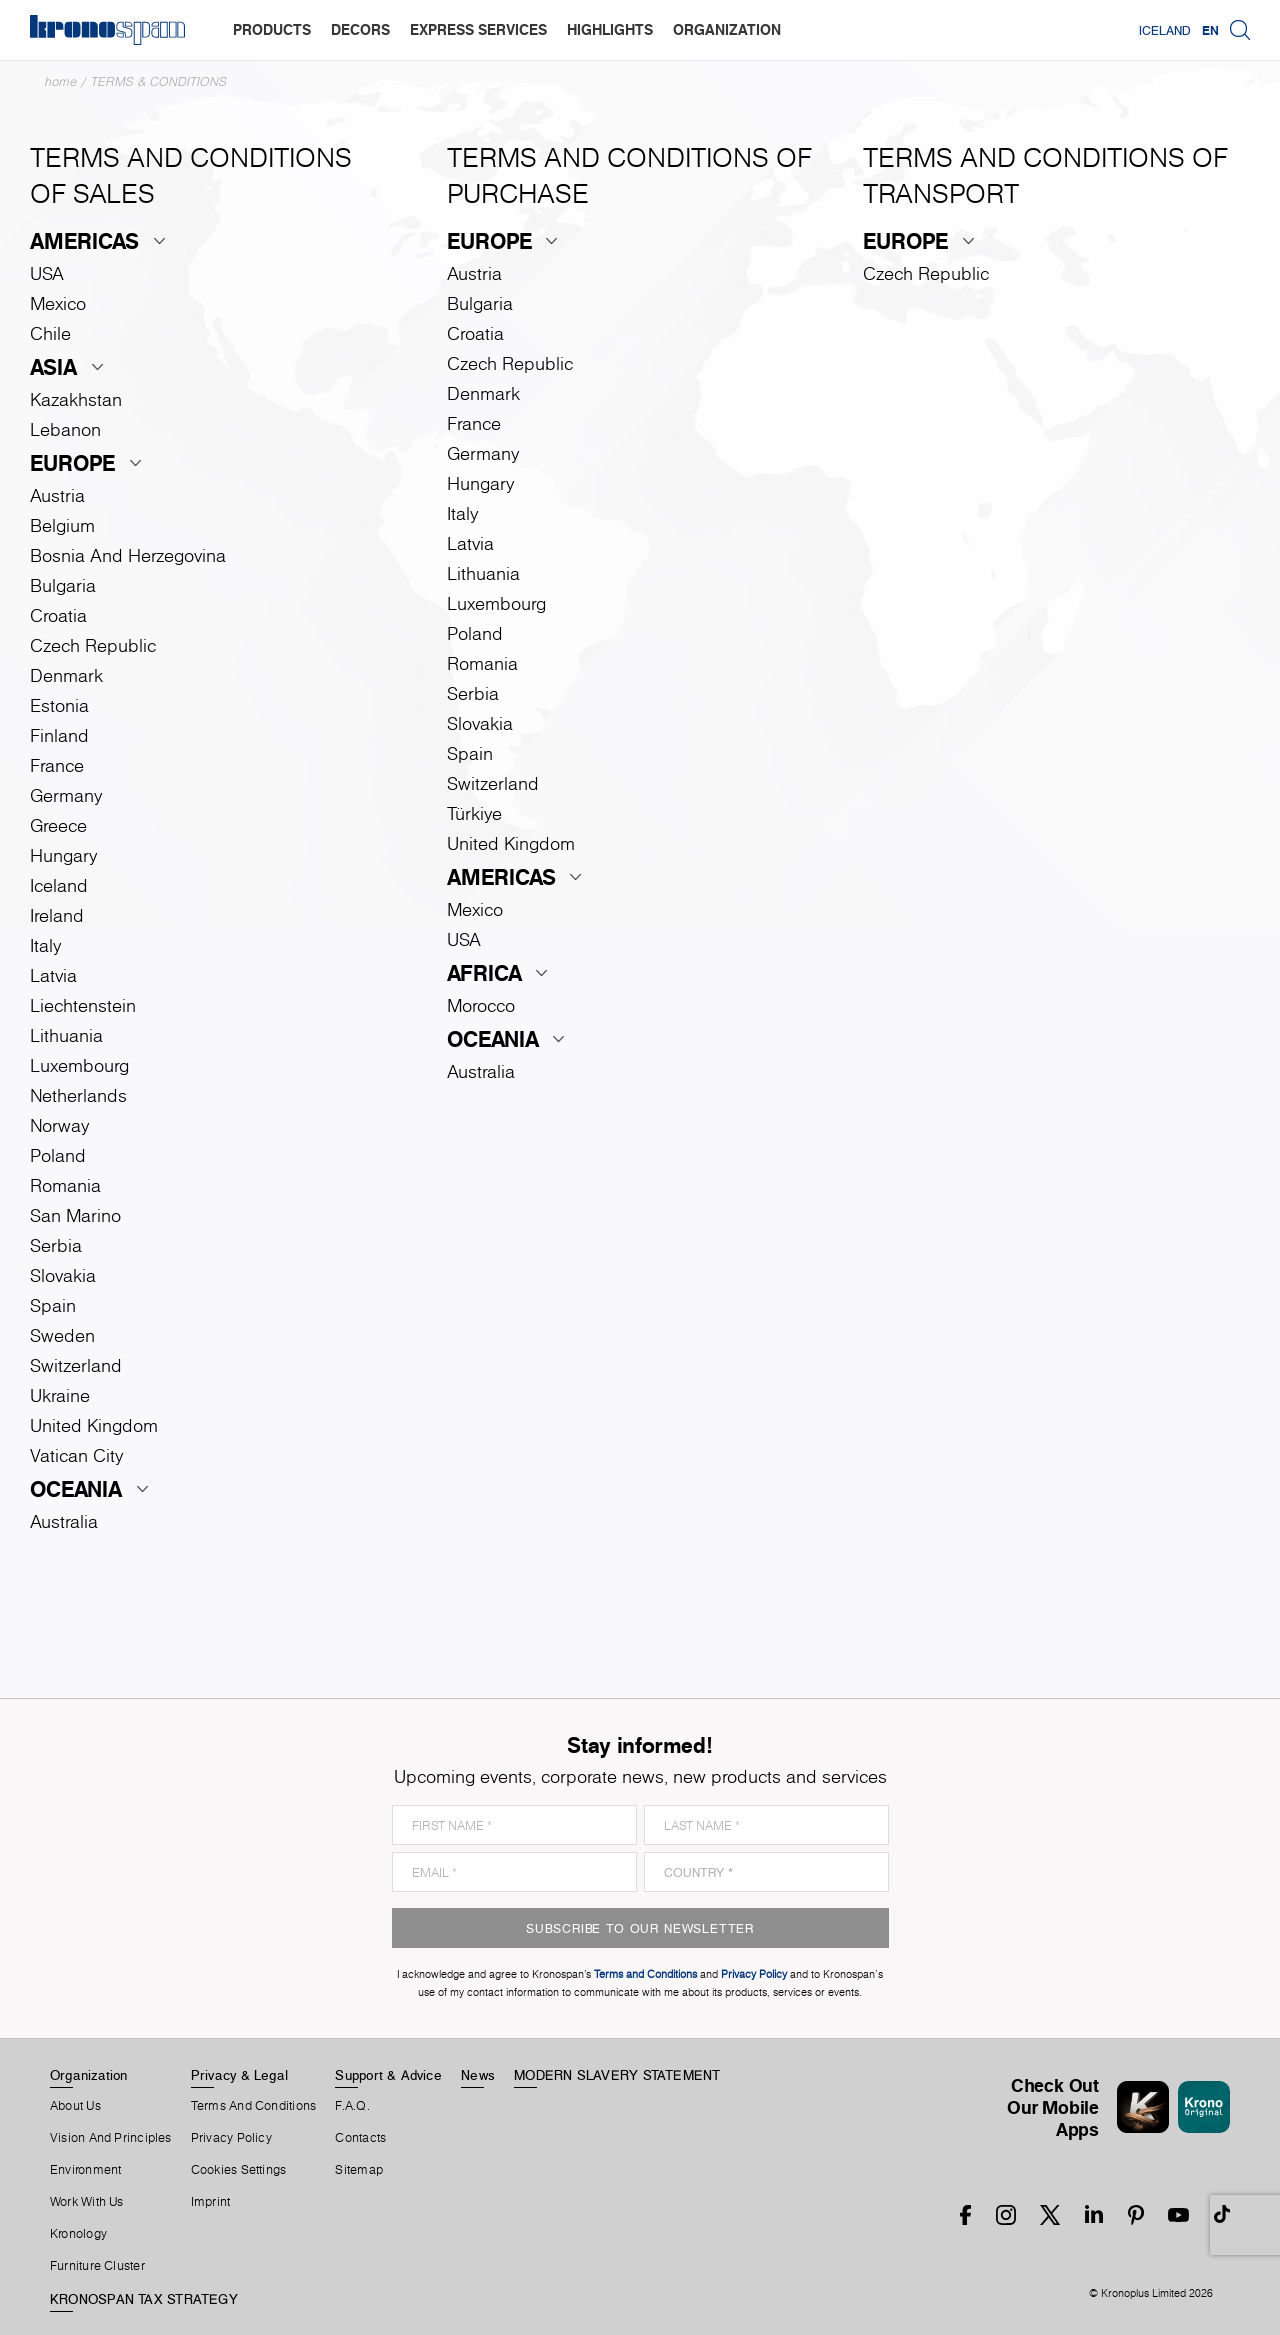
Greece (58, 825)
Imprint (211, 2202)
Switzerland (76, 1365)
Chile (50, 333)
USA (47, 273)
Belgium (62, 525)
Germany (66, 795)
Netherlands (78, 1095)
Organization (89, 2075)
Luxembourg (79, 1065)
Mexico (58, 303)
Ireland (57, 915)
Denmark (66, 675)
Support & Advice (388, 2075)
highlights (610, 29)
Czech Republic (93, 645)
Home (61, 81)
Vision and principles (111, 2138)
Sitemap (359, 2170)
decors (360, 29)
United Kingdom (94, 1425)
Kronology (78, 2234)
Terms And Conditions (253, 2106)
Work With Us (87, 2202)
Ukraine (60, 1395)
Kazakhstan (76, 399)
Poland (58, 1155)
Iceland (1165, 30)
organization (727, 29)
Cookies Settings (239, 2170)
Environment (85, 2170)
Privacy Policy (231, 2138)
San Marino (75, 1215)
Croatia (58, 615)
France (57, 765)
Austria (57, 495)
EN (1210, 30)
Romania (65, 1185)
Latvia (53, 975)
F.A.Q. (352, 2106)
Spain (53, 1305)
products (272, 29)
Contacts (360, 2138)
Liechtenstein (83, 1005)
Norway (59, 1125)
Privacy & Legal (239, 2075)
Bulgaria (63, 585)
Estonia (59, 705)
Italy (45, 945)
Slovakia (63, 1275)
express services (478, 29)
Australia (64, 1521)
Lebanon (65, 429)
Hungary (63, 855)
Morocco (481, 1005)
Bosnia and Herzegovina (128, 555)
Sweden (62, 1335)
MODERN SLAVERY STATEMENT (617, 2075)
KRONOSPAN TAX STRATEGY (144, 2299)
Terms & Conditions (159, 81)
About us (75, 2106)
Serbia (56, 1245)
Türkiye (474, 813)
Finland (59, 735)
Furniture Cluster (97, 2266)
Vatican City (76, 1455)
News (478, 2075)
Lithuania (66, 1035)
